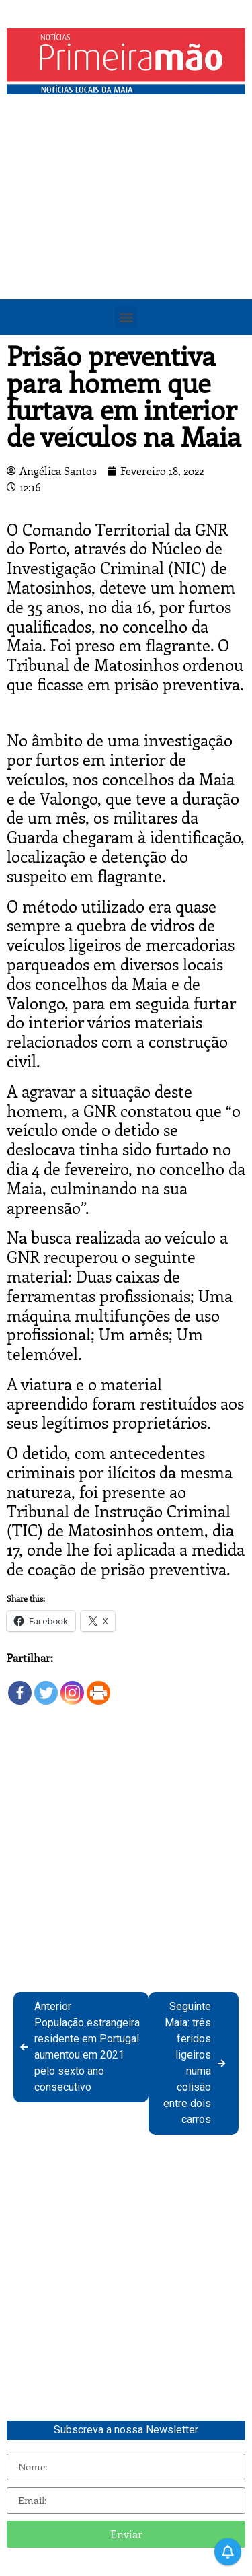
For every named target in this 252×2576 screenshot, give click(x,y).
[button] (126, 317)
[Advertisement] (126, 234)
